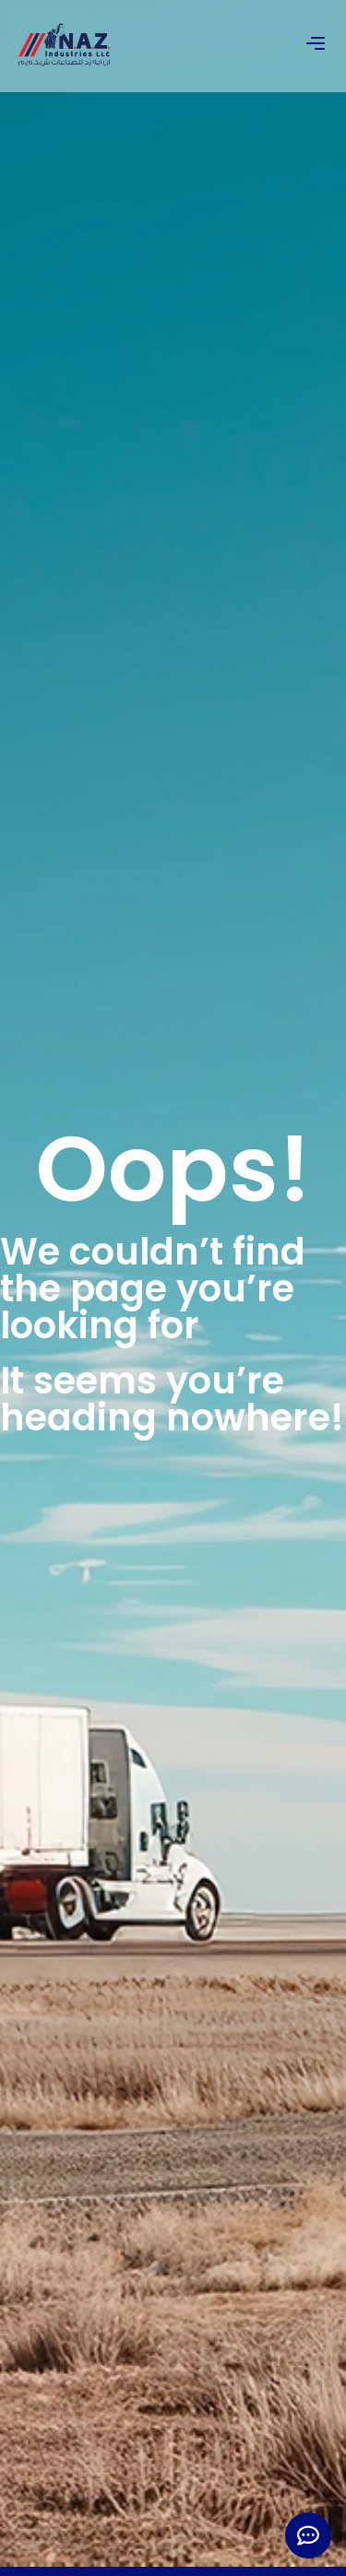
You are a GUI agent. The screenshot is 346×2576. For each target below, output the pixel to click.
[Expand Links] (308, 2535)
